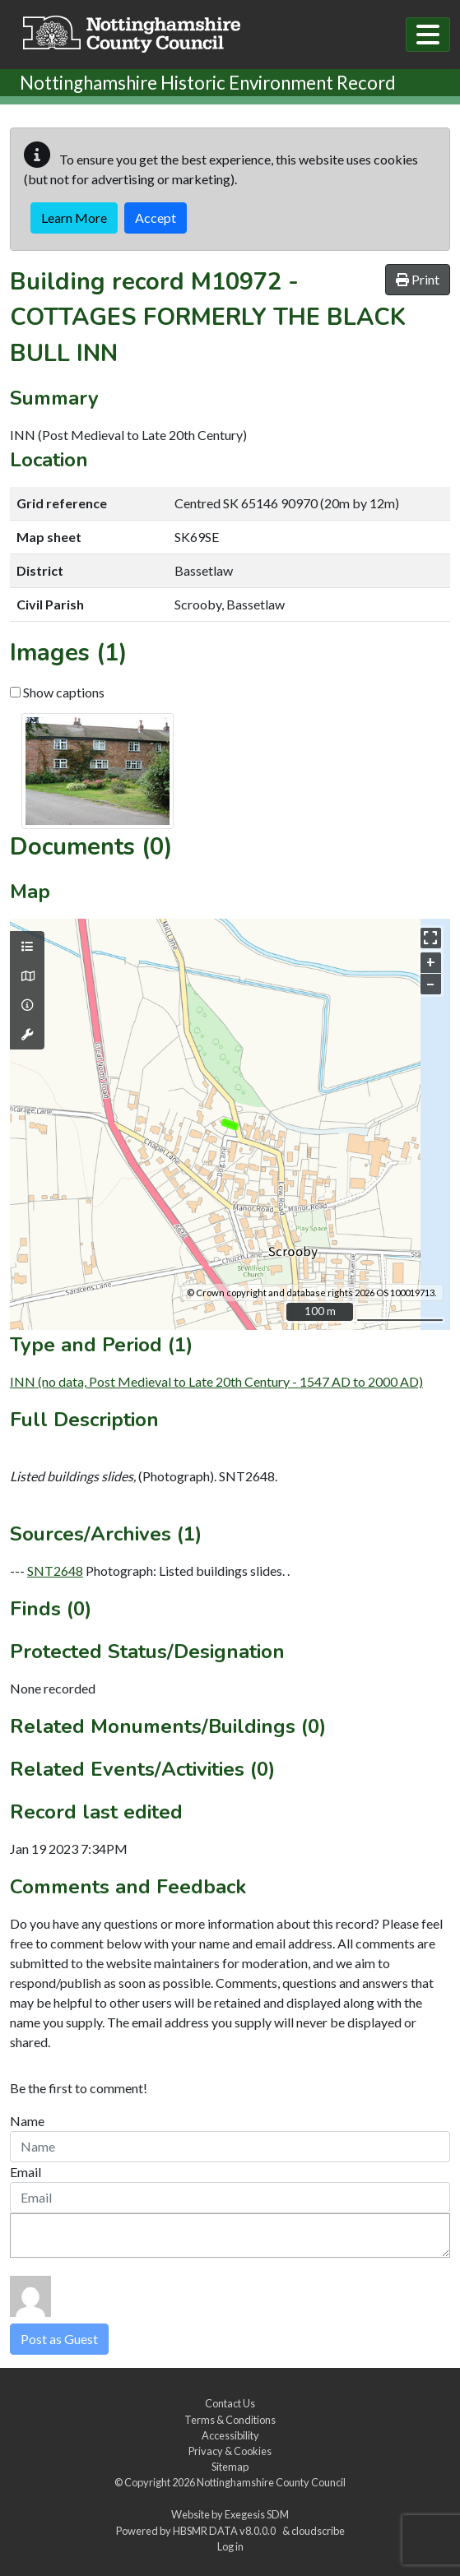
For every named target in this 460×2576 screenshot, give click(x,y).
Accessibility (230, 2435)
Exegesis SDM (257, 2514)
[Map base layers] (27, 976)
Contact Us (230, 2403)
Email (25, 2172)
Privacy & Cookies (230, 2451)
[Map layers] (27, 946)
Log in (230, 2546)
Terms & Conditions (230, 2419)
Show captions (57, 692)
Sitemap (230, 2466)
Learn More (74, 217)
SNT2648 (55, 1570)
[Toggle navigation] (428, 34)
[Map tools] (27, 1034)
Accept (155, 217)
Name (27, 2121)
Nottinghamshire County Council (271, 2482)
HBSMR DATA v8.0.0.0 (226, 2530)
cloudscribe (318, 2530)
